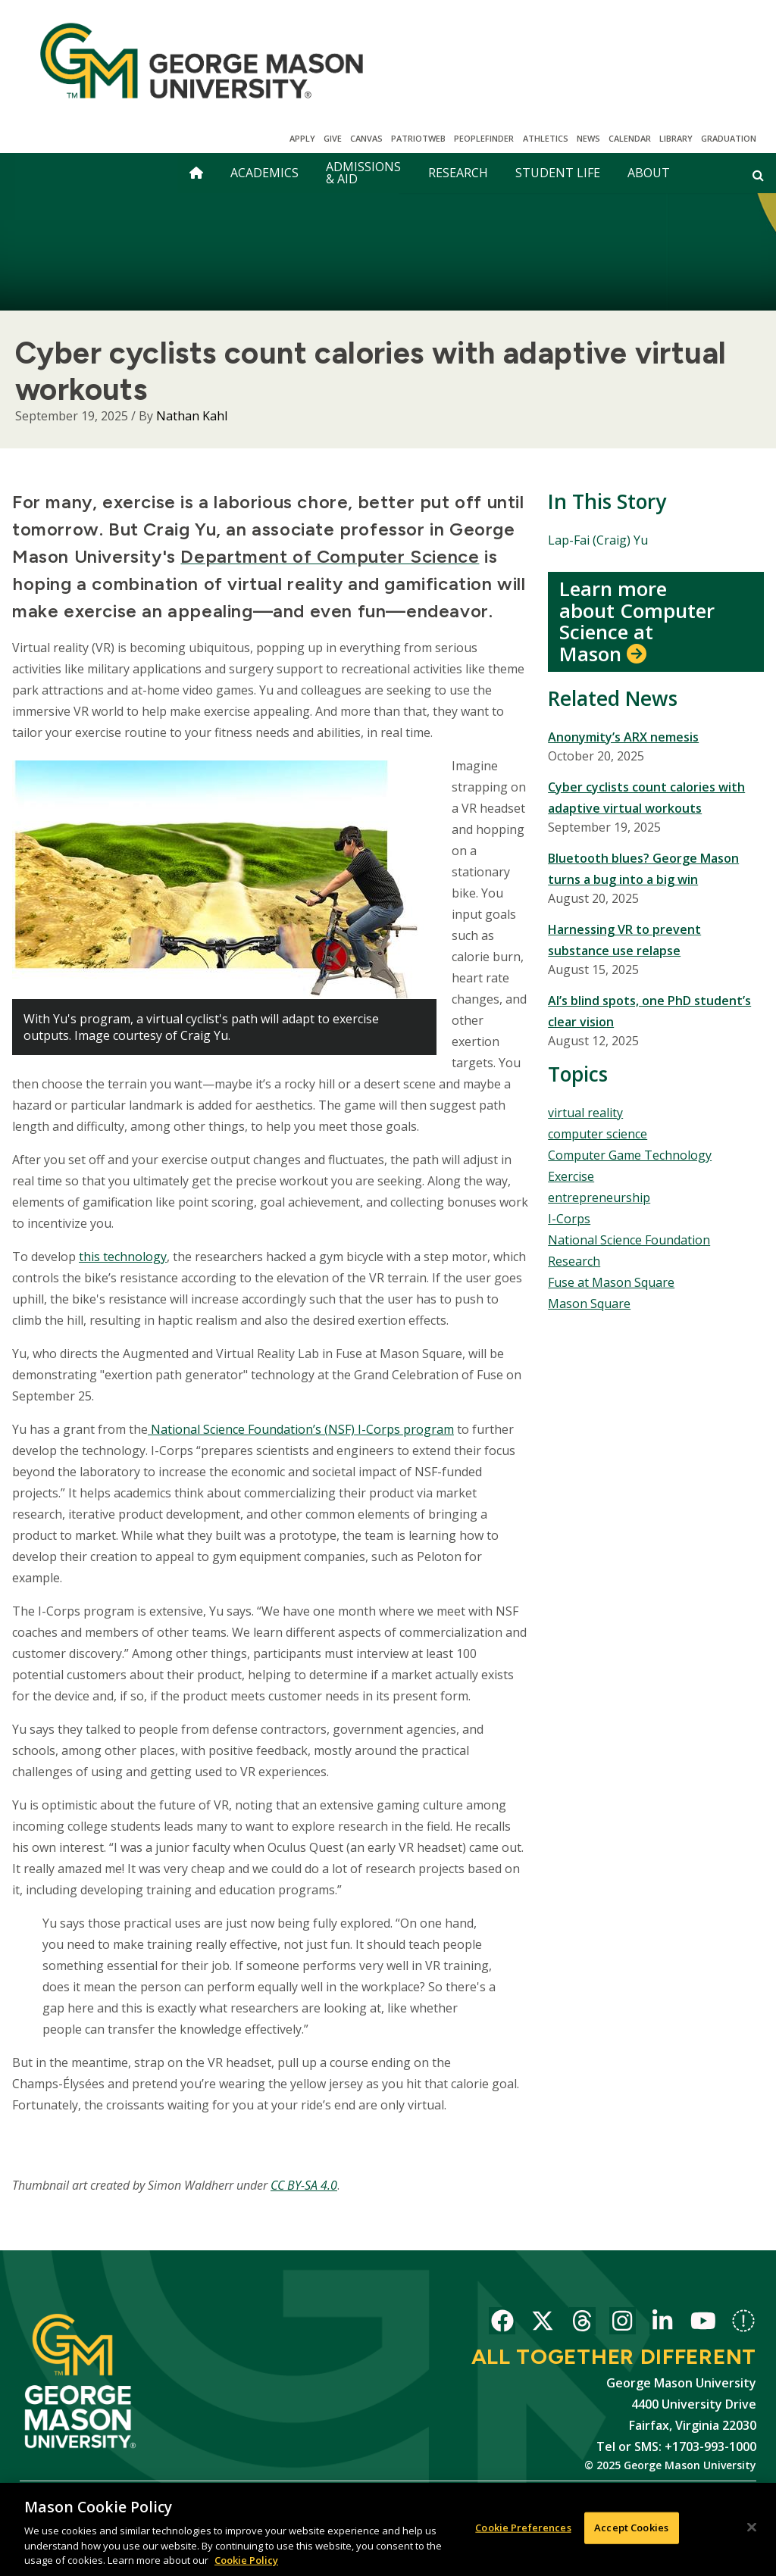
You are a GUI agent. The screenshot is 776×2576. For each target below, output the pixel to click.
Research (458, 172)
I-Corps (569, 1218)
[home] (196, 173)
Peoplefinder (484, 138)
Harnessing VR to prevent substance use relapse (624, 940)
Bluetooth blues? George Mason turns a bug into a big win (643, 869)
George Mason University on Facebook (502, 2323)
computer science (597, 1134)
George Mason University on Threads (582, 2323)
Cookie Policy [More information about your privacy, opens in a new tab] (246, 2561)
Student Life (557, 172)
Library (676, 138)
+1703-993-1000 (710, 2446)
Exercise (571, 1176)
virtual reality (585, 1112)
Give (333, 138)
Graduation (728, 138)
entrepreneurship (599, 1197)
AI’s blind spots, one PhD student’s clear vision (649, 1011)
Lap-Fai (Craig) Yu (598, 540)
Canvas (366, 138)
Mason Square (589, 1303)
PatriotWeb (418, 138)
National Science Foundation (629, 1240)
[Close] (751, 2527)
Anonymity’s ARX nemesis (623, 737)
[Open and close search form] (758, 175)
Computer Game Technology (630, 1155)
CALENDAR (630, 138)
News (588, 138)
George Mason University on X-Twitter (542, 2323)
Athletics (545, 138)
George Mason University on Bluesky (743, 2323)
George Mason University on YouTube (703, 2323)
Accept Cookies (631, 2527)
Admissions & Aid (363, 172)
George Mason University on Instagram (622, 2323)
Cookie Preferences (523, 2527)
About (648, 172)
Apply (302, 138)
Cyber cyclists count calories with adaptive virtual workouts (646, 798)
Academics (264, 172)
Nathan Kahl (191, 415)
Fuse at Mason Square (611, 1282)
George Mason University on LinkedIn (662, 2323)
